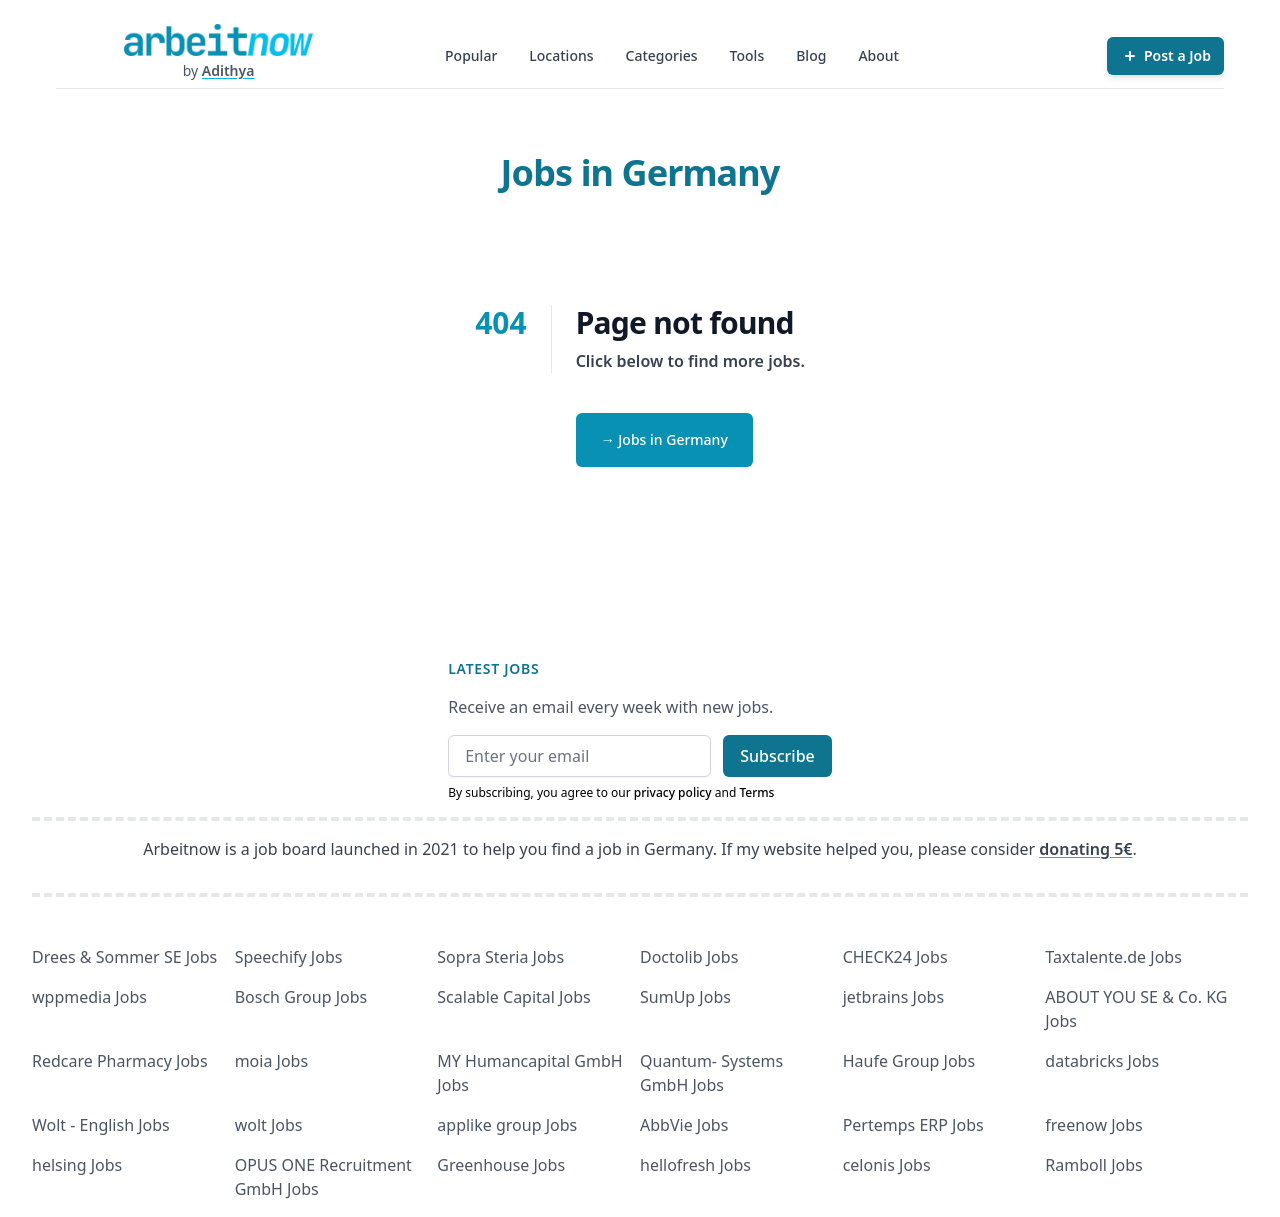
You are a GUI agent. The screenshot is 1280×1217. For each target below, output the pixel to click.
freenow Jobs (1093, 1125)
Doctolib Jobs (689, 957)
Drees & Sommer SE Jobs (124, 957)
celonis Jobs (887, 1165)
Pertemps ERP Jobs (913, 1125)
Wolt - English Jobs (101, 1125)
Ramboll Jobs (1093, 1165)
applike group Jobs (507, 1125)
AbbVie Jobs (684, 1125)
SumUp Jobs (685, 997)
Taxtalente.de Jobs (1113, 957)
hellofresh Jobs (695, 1165)
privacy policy (673, 792)
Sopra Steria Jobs (500, 957)
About (878, 55)
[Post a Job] (1165, 56)
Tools (747, 55)
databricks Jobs (1102, 1061)
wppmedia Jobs (89, 997)
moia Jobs (271, 1061)
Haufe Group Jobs (909, 1061)
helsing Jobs (77, 1165)
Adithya (228, 70)
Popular (471, 55)
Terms (756, 792)
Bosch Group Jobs (301, 997)
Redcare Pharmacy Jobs (120, 1061)
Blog (811, 55)
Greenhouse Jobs (501, 1165)
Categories (662, 55)
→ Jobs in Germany (664, 439)
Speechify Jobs (289, 957)
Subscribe (777, 756)
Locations (561, 55)
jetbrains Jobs (893, 997)
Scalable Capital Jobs (513, 997)
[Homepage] (218, 40)
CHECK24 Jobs (895, 957)
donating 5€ (1085, 849)
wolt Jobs (269, 1125)
